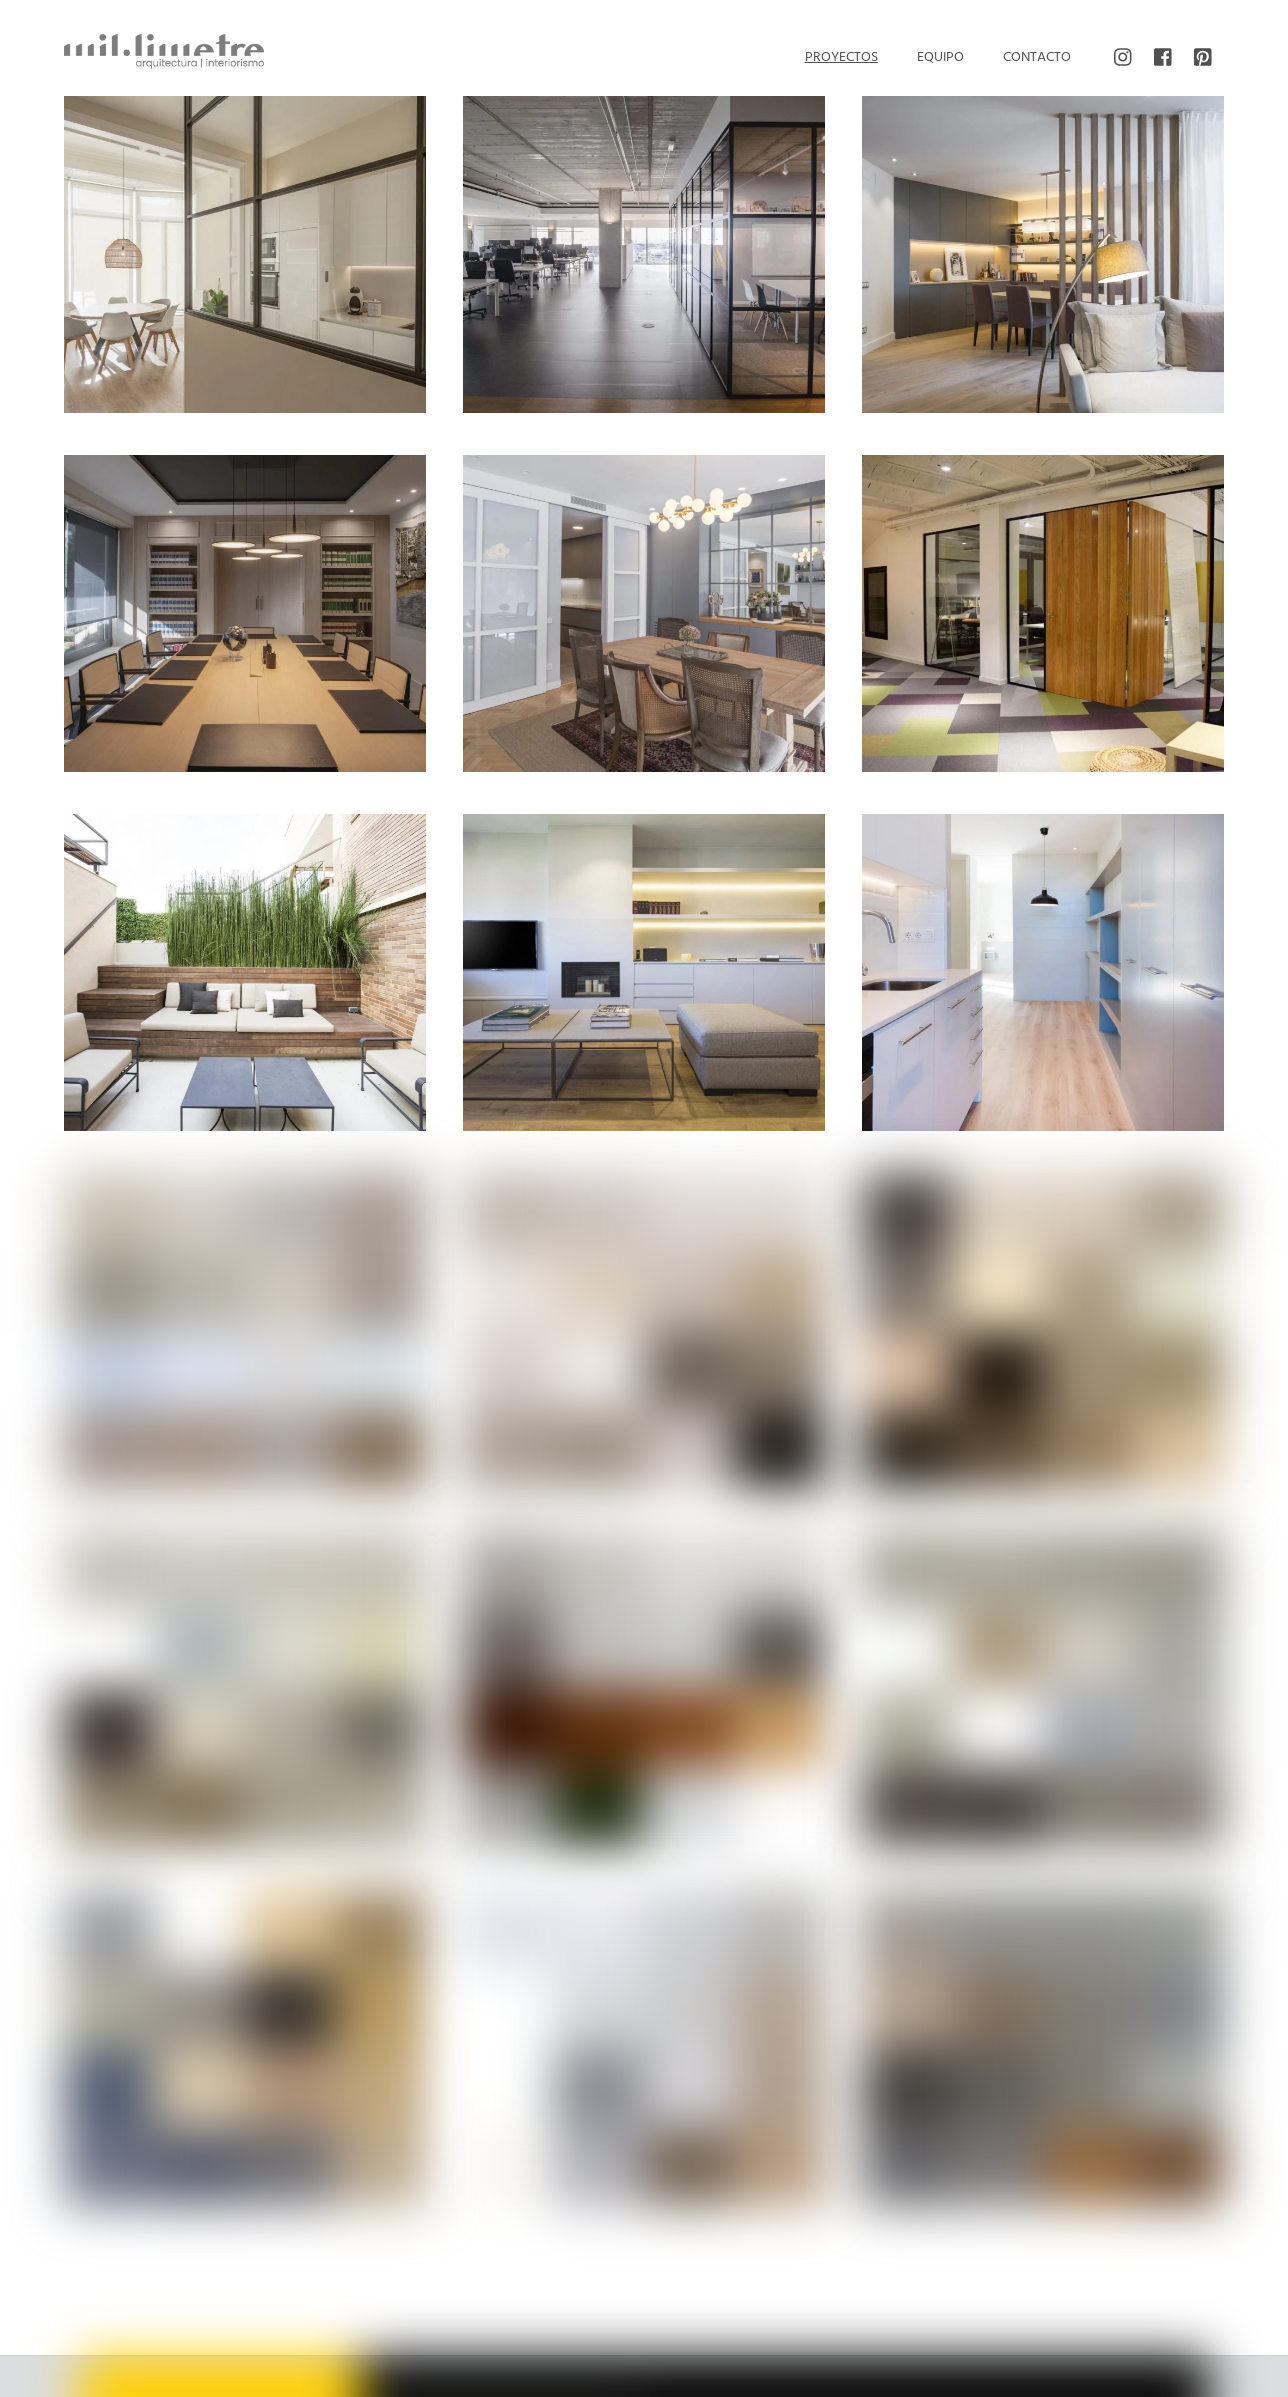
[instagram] (1124, 58)
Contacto (1037, 57)
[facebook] (1164, 58)
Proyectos (841, 57)
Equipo (940, 57)
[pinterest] (1204, 58)
